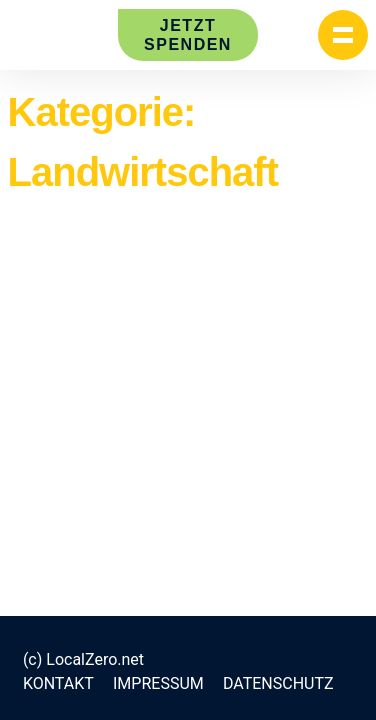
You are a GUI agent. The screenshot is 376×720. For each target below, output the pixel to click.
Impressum (158, 683)
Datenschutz (278, 683)
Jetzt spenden (188, 35)
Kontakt (58, 683)
